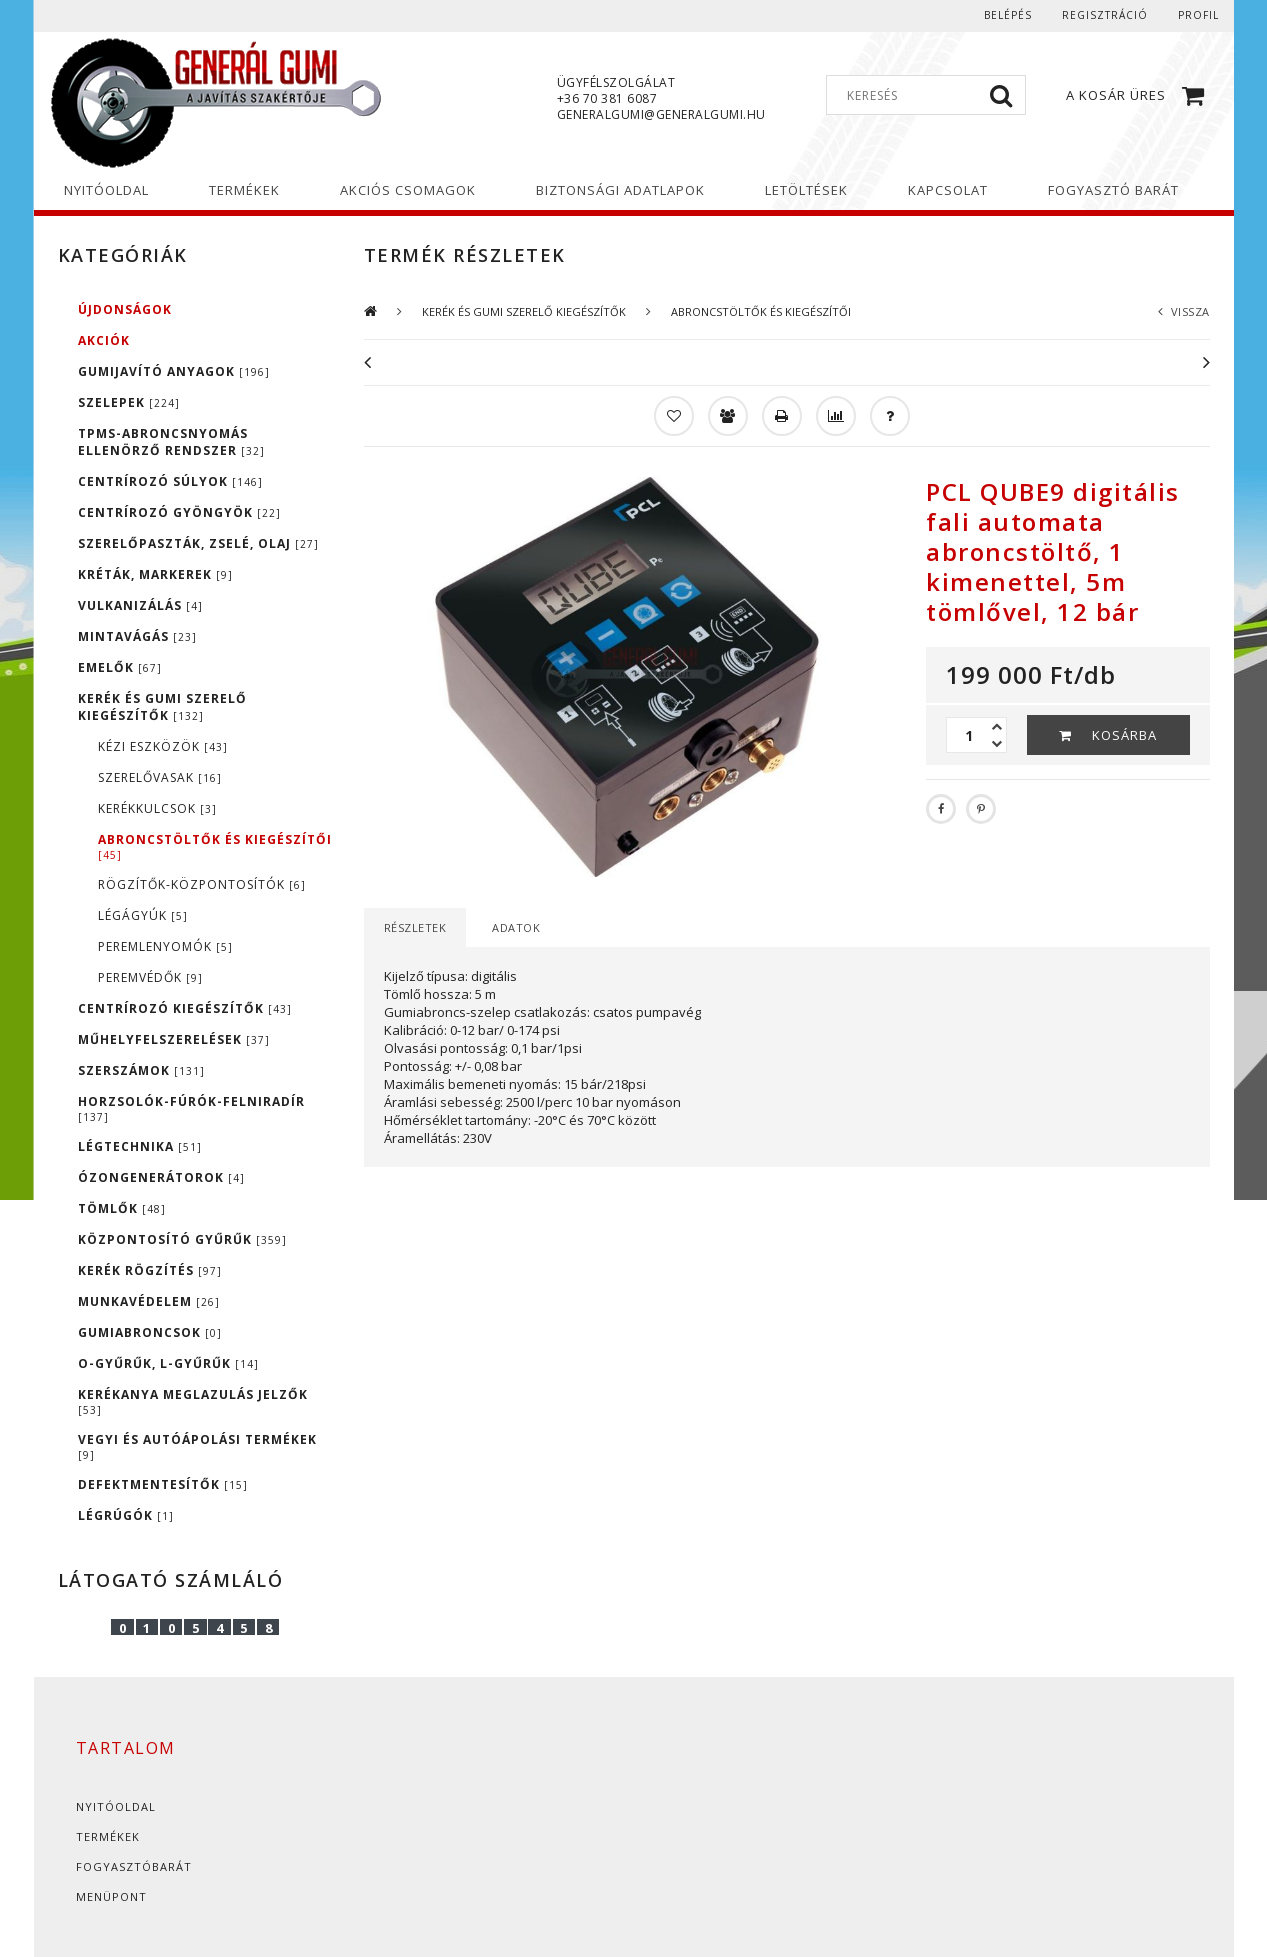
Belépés (1008, 15)
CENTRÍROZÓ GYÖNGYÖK (179, 512)
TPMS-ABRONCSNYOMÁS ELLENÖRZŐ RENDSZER (171, 442)
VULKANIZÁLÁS (140, 605)
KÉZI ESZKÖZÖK (163, 746)
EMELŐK (120, 667)
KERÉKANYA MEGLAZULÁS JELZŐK (193, 1401)
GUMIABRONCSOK (150, 1332)
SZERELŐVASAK (160, 777)
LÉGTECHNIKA (140, 1146)
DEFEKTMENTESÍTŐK (163, 1484)
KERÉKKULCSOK (157, 808)
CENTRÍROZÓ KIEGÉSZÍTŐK (185, 1008)
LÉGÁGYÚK (143, 915)
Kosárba (1124, 735)
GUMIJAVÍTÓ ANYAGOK (174, 371)
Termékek (108, 1836)
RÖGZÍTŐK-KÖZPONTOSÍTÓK (202, 884)
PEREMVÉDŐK (150, 977)
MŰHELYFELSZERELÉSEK (174, 1039)
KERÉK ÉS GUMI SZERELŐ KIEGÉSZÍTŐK (162, 707)
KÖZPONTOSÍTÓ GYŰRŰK (182, 1239)
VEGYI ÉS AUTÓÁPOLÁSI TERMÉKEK (197, 1446)
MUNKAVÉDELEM (149, 1301)
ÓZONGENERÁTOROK (161, 1177)
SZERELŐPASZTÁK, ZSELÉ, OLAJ (198, 543)
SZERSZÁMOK (141, 1070)
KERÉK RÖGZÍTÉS (150, 1270)
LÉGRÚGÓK (126, 1515)
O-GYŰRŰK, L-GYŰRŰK (168, 1363)
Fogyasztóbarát (134, 1866)
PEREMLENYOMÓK (165, 946)
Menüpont (111, 1896)
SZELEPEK (129, 402)
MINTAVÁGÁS (137, 636)
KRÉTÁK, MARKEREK (155, 574)
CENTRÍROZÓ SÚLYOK (170, 481)
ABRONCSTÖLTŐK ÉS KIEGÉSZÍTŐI (215, 846)
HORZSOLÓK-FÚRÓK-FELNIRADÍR (191, 1108)
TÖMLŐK (122, 1208)
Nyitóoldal (116, 1806)
